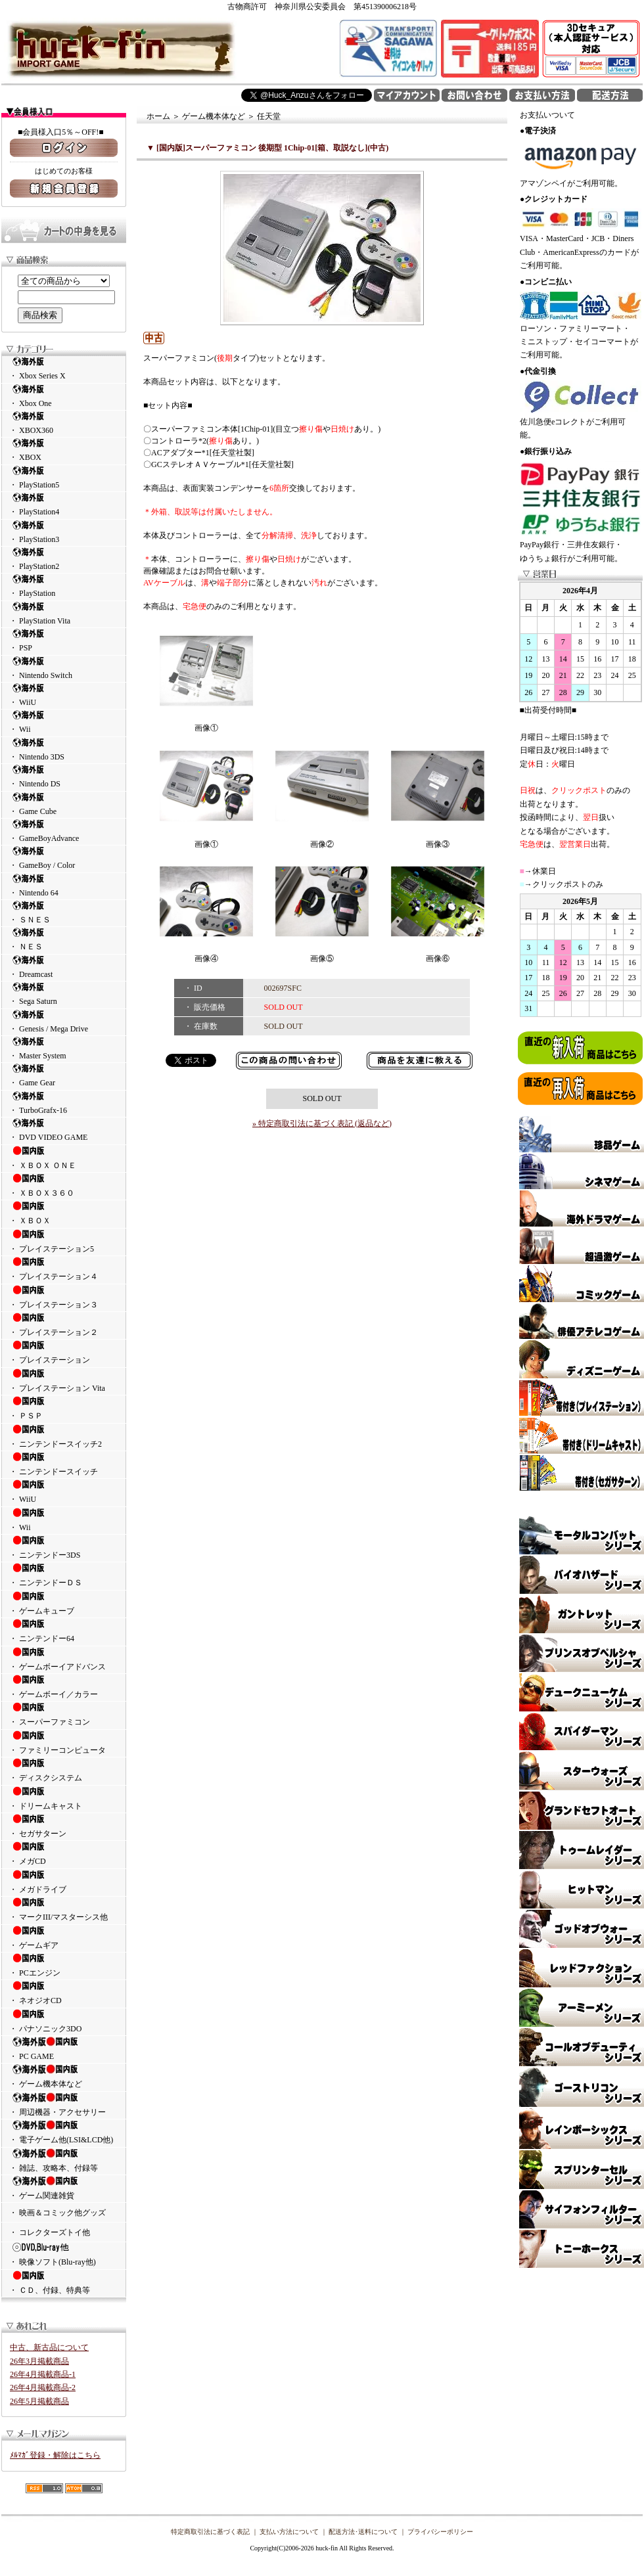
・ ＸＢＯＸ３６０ (63, 1185)
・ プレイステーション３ (63, 1296)
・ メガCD (63, 1853)
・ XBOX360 (63, 423)
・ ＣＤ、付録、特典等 (63, 2282)
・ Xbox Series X (63, 368)
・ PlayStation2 (63, 559)
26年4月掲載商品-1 (43, 2374)
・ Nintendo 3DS (63, 749)
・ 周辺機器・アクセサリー (63, 2104)
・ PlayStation (63, 586)
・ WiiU (63, 695)
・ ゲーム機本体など (63, 2076)
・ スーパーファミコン (63, 1714)
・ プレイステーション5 (63, 1241)
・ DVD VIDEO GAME (63, 1130)
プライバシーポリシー (440, 2531)
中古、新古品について (49, 2347)
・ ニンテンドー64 (63, 1630)
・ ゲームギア (63, 1937)
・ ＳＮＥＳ (63, 912)
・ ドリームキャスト (63, 1798)
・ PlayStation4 (63, 504)
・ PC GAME (63, 2048)
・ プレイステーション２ (63, 1324)
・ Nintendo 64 (63, 885)
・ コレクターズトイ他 (49, 2232)
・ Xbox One (63, 396)
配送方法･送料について (363, 2531)
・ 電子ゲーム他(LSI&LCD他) (63, 2131)
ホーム (158, 116)
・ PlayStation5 (63, 477)
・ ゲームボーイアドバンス (63, 1658)
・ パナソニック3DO (63, 2020)
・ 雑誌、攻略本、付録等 (63, 2160)
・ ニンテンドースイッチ (63, 1463)
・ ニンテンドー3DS (63, 1547)
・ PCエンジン (63, 1965)
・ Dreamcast (63, 967)
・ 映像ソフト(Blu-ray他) (63, 2254)
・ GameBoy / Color (63, 858)
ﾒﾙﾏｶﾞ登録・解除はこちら (55, 2455)
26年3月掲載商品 (39, 2361)
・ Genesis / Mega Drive (63, 1021)
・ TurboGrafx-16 (63, 1103)
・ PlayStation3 (63, 532)
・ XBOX (63, 450)
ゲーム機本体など (213, 116)
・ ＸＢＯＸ (63, 1212)
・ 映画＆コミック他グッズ (57, 2212)
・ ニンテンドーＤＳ (63, 1574)
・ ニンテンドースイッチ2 (63, 1436)
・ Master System (63, 1048)
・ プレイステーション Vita (63, 1380)
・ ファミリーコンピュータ (63, 1742)
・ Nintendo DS (63, 776)
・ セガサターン (63, 1825)
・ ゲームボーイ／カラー (63, 1686)
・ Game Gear (63, 1075)
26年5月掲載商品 (39, 2401)
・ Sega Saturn (63, 994)
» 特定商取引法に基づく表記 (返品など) (322, 1123)
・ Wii (63, 722)
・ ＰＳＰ (63, 1407)
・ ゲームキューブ (63, 1603)
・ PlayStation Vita (63, 613)
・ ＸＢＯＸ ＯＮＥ (63, 1157)
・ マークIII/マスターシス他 (63, 1909)
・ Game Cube (63, 804)
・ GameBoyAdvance (63, 831)
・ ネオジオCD (63, 1992)
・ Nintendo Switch (63, 668)
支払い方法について (289, 2531)
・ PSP (63, 640)
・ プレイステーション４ (63, 1268)
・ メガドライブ (63, 1881)
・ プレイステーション (63, 1352)
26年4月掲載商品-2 (43, 2387)
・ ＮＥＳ (63, 939)
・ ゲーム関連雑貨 (63, 2187)
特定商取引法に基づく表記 (210, 2531)
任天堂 (269, 116)
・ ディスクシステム (63, 1769)
